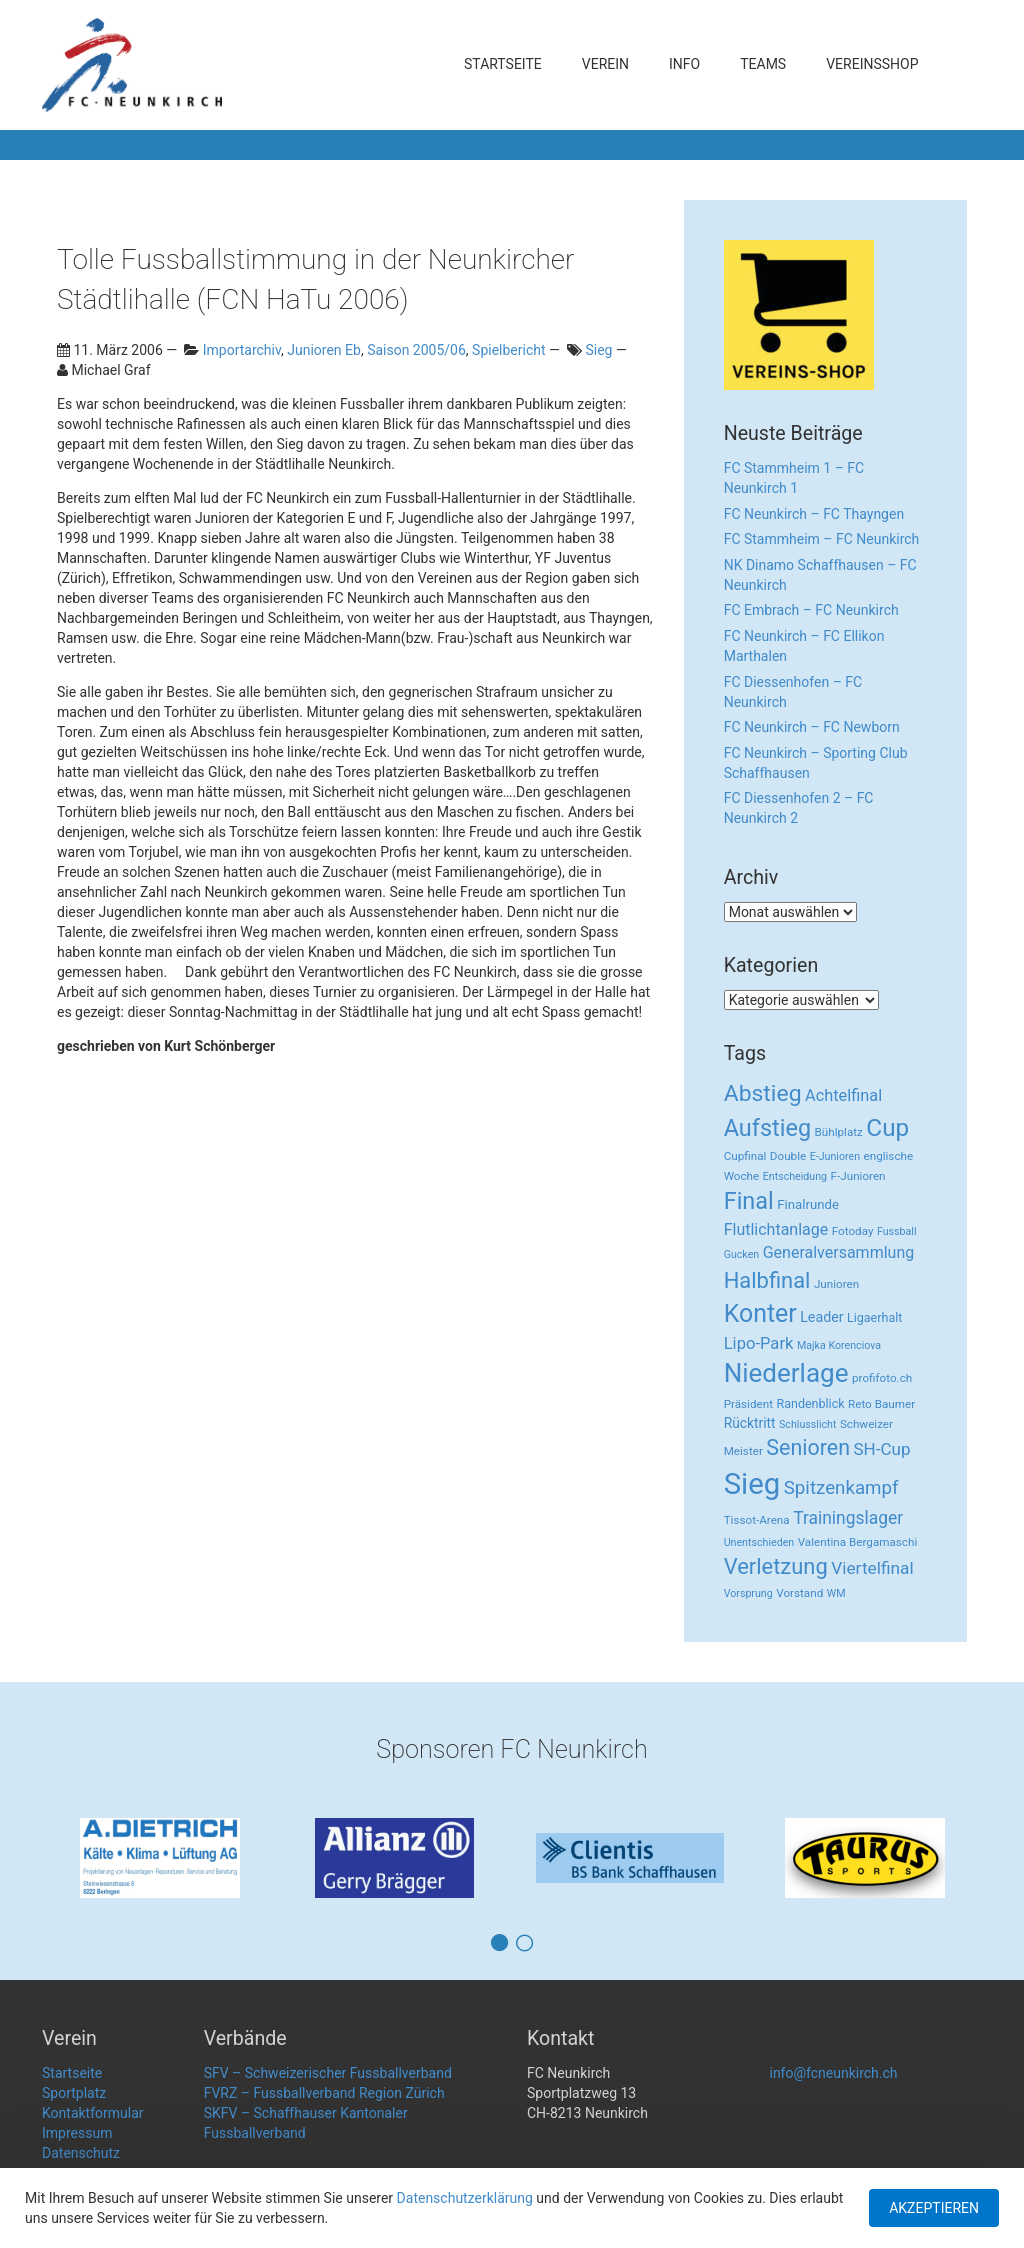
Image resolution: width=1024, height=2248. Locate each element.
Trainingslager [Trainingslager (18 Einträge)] (848, 1518)
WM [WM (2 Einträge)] (836, 1593)
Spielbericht (508, 350)
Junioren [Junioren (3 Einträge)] (836, 1284)
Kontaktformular (93, 2113)
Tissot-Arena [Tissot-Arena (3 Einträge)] (757, 1520)
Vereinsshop (872, 64)
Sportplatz (74, 2093)
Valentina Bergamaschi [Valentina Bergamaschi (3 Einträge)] (858, 1542)
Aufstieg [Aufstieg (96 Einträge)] (767, 1128)
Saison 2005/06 (416, 350)
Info (684, 64)
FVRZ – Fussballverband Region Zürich (324, 2093)
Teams (763, 64)
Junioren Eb (324, 350)
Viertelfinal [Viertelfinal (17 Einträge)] (872, 1568)
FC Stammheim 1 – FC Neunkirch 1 (794, 478)
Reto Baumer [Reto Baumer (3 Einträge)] (881, 1404)
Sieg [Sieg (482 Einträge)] (752, 1484)
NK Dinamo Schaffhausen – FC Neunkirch (820, 575)
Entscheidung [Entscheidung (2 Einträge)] (795, 1176)
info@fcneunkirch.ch (833, 2073)
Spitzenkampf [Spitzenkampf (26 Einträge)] (841, 1488)
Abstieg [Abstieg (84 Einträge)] (763, 1093)
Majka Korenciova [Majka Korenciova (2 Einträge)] (839, 1345)
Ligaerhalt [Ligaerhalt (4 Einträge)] (874, 1317)
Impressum (77, 2133)
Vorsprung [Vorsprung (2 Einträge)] (748, 1593)
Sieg (598, 350)
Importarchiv (242, 350)
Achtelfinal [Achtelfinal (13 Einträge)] (843, 1095)
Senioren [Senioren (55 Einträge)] (808, 1447)
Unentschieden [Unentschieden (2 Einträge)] (759, 1542)
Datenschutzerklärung (465, 2198)
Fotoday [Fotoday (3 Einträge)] (853, 1231)
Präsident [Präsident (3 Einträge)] (748, 1404)
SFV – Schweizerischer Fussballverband (328, 2073)
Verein (605, 64)
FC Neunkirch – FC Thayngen (814, 514)
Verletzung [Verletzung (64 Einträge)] (776, 1566)
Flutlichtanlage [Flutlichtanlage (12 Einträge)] (776, 1229)
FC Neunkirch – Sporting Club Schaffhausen (816, 763)
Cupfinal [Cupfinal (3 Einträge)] (745, 1156)
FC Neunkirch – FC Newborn (812, 727)
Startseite (503, 64)
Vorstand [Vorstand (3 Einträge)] (799, 1593)
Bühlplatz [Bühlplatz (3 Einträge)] (839, 1132)
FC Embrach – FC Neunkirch (811, 610)
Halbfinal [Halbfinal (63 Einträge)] (767, 1280)
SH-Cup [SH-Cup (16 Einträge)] (882, 1449)
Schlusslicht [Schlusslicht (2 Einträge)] (807, 1424)
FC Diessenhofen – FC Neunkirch (793, 692)
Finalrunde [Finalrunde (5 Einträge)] (808, 1204)
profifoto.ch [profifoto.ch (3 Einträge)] (882, 1378)
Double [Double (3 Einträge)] (788, 1156)
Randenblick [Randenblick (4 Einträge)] (810, 1403)
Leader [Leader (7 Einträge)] (821, 1317)
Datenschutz (81, 2153)
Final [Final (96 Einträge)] (749, 1201)
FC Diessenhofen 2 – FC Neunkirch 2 (799, 808)
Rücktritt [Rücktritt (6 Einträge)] (750, 1423)
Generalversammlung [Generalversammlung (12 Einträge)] (839, 1252)
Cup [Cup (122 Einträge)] (887, 1127)
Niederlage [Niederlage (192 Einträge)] (786, 1373)
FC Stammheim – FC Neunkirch (822, 539)
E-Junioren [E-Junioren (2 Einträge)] (835, 1156)
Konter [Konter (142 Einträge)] (760, 1313)
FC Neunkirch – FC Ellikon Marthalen (804, 646)
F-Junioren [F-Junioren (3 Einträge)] (858, 1176)
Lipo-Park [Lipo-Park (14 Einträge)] (759, 1343)
